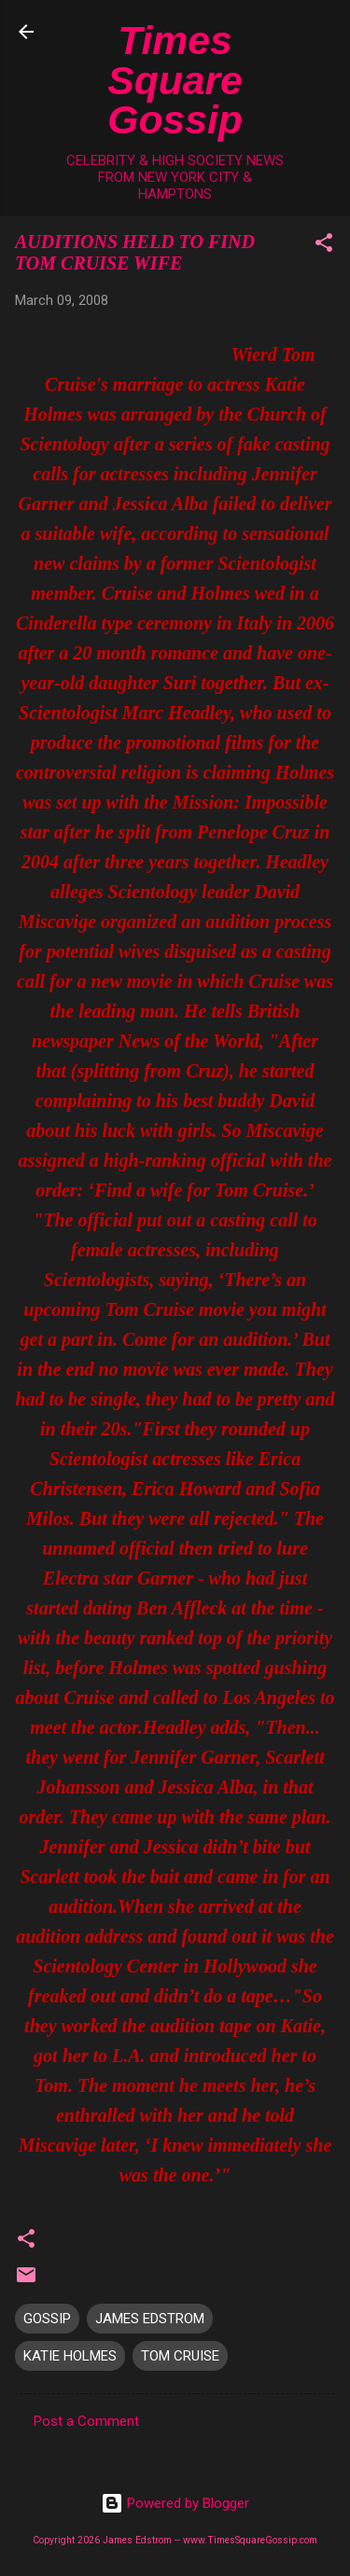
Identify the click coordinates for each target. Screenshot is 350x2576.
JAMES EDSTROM (149, 2318)
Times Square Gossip (175, 80)
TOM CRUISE (180, 2355)
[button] (324, 245)
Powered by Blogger (175, 2503)
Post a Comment (86, 2421)
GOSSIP (47, 2318)
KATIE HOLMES (70, 2355)
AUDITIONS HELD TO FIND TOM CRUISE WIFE (135, 252)
